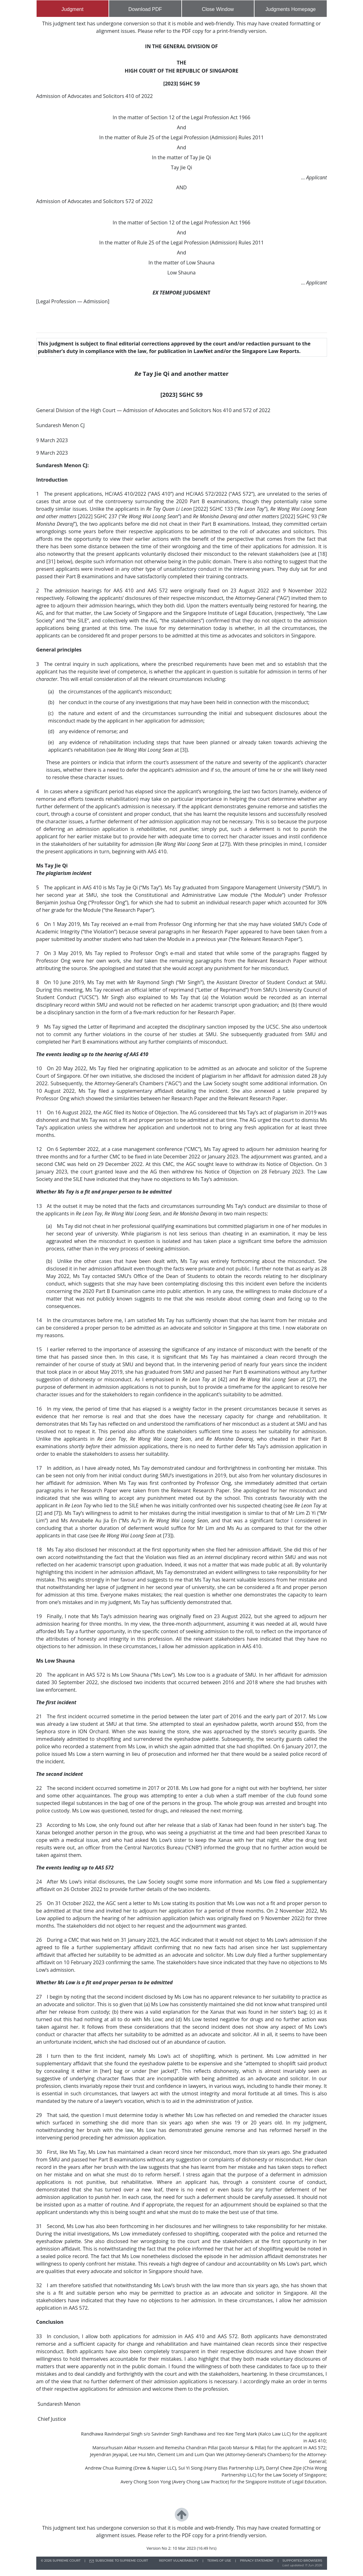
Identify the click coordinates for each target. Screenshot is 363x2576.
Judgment (72, 9)
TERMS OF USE (219, 2560)
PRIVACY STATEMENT (257, 2560)
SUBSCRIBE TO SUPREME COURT (121, 2560)
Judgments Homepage (290, 9)
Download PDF (145, 9)
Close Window (218, 9)
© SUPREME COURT (61, 2560)
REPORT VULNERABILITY (179, 2560)
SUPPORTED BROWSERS (302, 2560)
